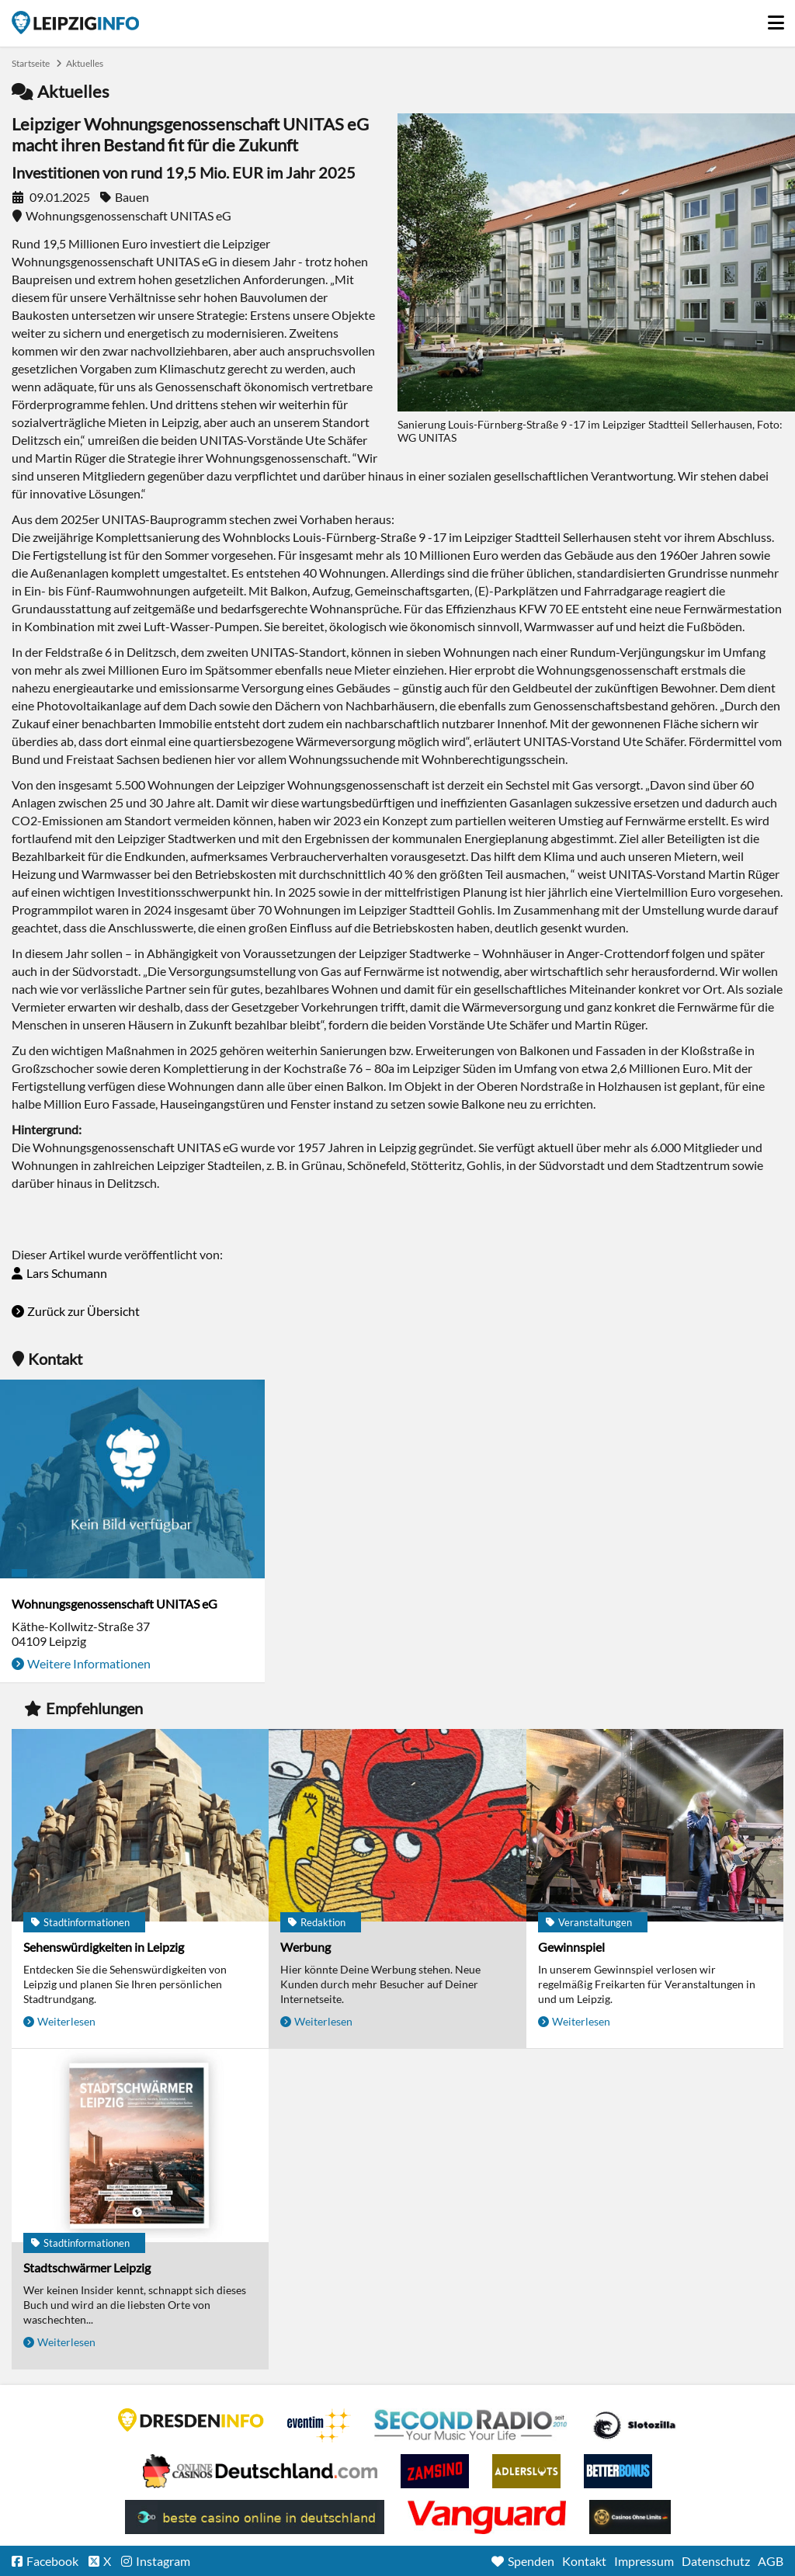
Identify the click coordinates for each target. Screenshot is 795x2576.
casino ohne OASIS (487, 2517)
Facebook (52, 2560)
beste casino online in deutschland (254, 2517)
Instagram (163, 2560)
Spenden (531, 2560)
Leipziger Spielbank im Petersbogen (260, 2471)
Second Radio (471, 2425)
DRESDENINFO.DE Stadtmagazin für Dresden (191, 2420)
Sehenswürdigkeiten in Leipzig (103, 1946)
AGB (770, 2560)
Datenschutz (716, 2560)
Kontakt (584, 2560)
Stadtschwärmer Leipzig (87, 2267)
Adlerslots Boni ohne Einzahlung (526, 2471)
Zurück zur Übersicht (83, 1311)
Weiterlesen (66, 2021)
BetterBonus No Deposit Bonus (618, 2471)
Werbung (305, 1946)
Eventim (319, 2425)
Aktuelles (84, 63)
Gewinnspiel (571, 1946)
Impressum (644, 2560)
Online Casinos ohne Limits (630, 2517)
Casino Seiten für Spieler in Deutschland (634, 2425)
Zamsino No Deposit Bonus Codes (435, 2471)
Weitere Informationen (89, 1663)
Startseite (75, 22)
